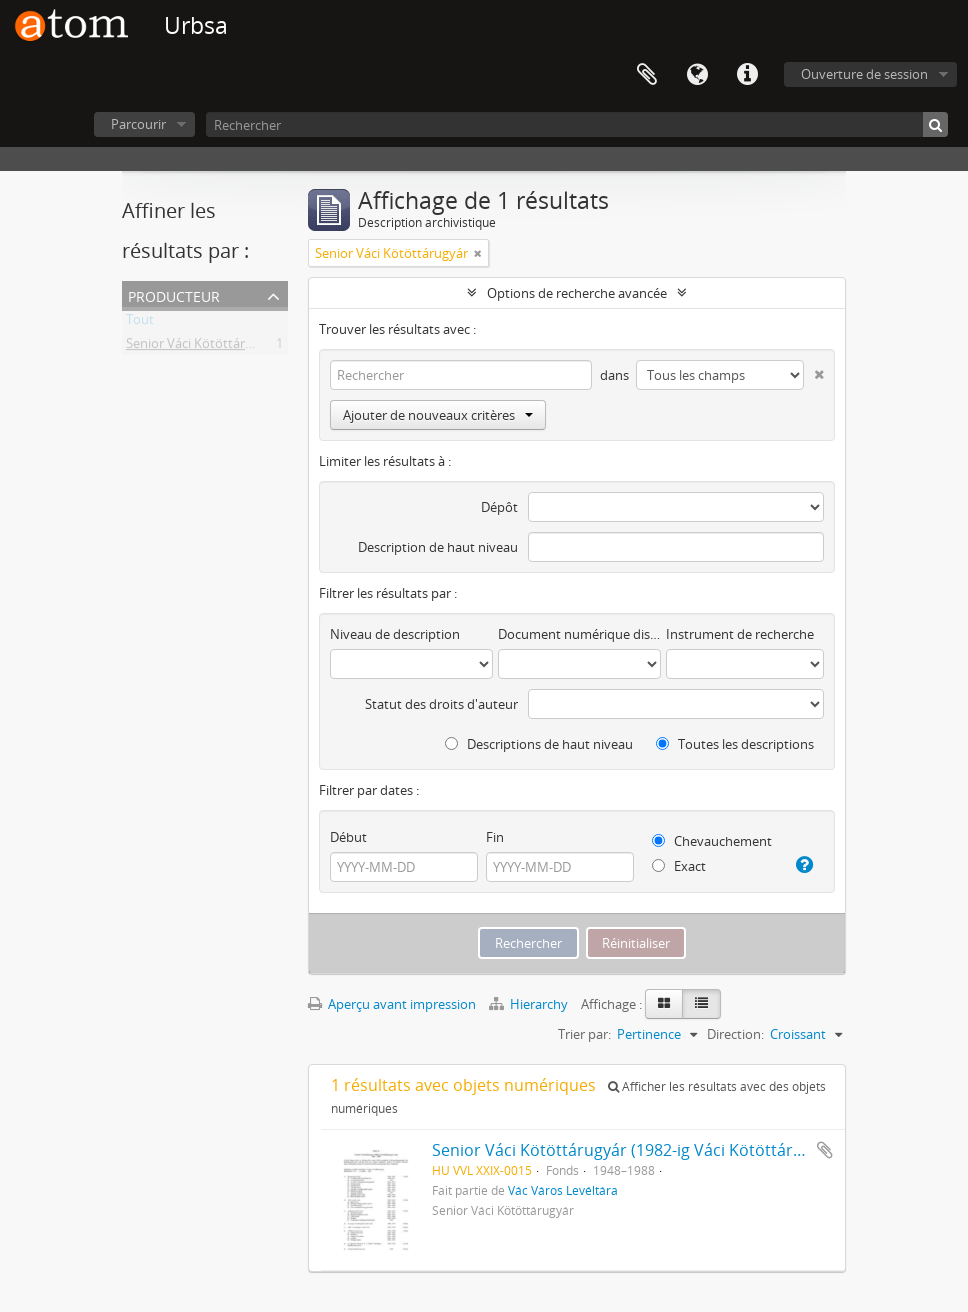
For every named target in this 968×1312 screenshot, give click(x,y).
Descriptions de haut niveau (539, 744)
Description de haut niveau (438, 547)
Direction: (735, 1034)
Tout (140, 323)
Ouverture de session (864, 74)
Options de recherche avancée (577, 293)
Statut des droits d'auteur (441, 704)
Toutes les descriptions (735, 744)
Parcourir (138, 124)
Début (348, 837)
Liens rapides (747, 75)
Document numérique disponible (579, 634)
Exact (679, 866)
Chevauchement (712, 841)
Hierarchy (530, 1004)
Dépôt (499, 507)
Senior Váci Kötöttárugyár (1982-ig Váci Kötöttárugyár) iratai (658, 1150)
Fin (495, 837)
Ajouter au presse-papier (825, 1150)
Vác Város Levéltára (563, 1190)
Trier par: (584, 1034)
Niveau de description (395, 634)
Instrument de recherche (740, 634)
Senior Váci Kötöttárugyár (202, 347)
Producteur (174, 294)
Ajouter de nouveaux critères (438, 415)
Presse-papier (647, 75)
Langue (697, 75)
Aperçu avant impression (392, 1004)
